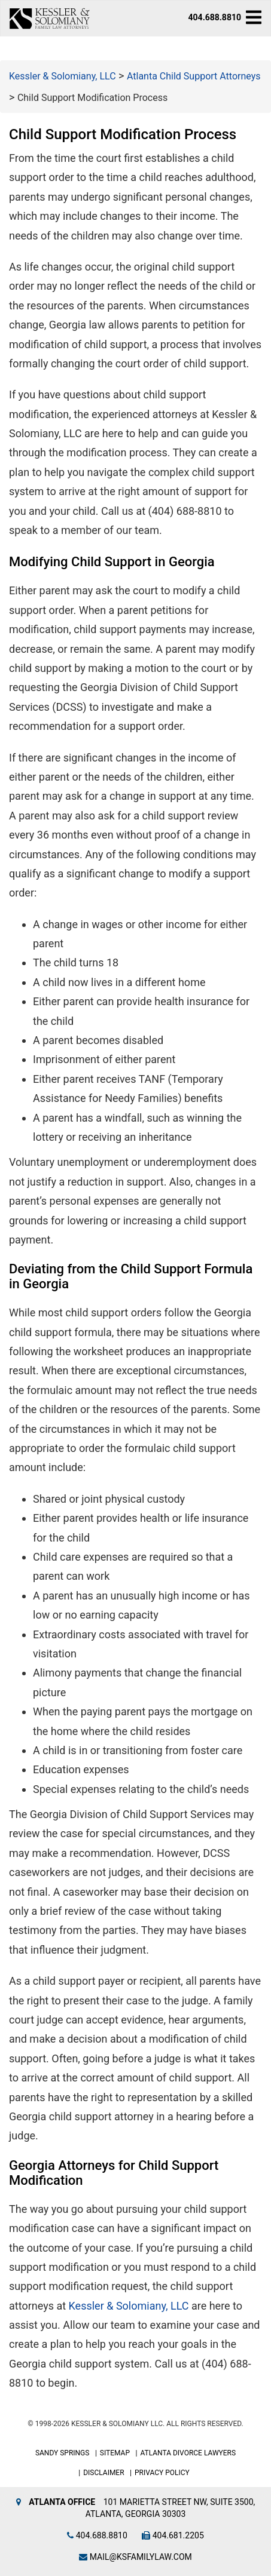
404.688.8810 (214, 17)
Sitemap (115, 2453)
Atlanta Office (62, 2502)
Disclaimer (103, 2472)
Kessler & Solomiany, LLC (129, 2305)
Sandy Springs (62, 2453)
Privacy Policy (162, 2472)
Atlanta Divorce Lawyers (188, 2453)
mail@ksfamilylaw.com (135, 2557)
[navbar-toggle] (253, 17)
